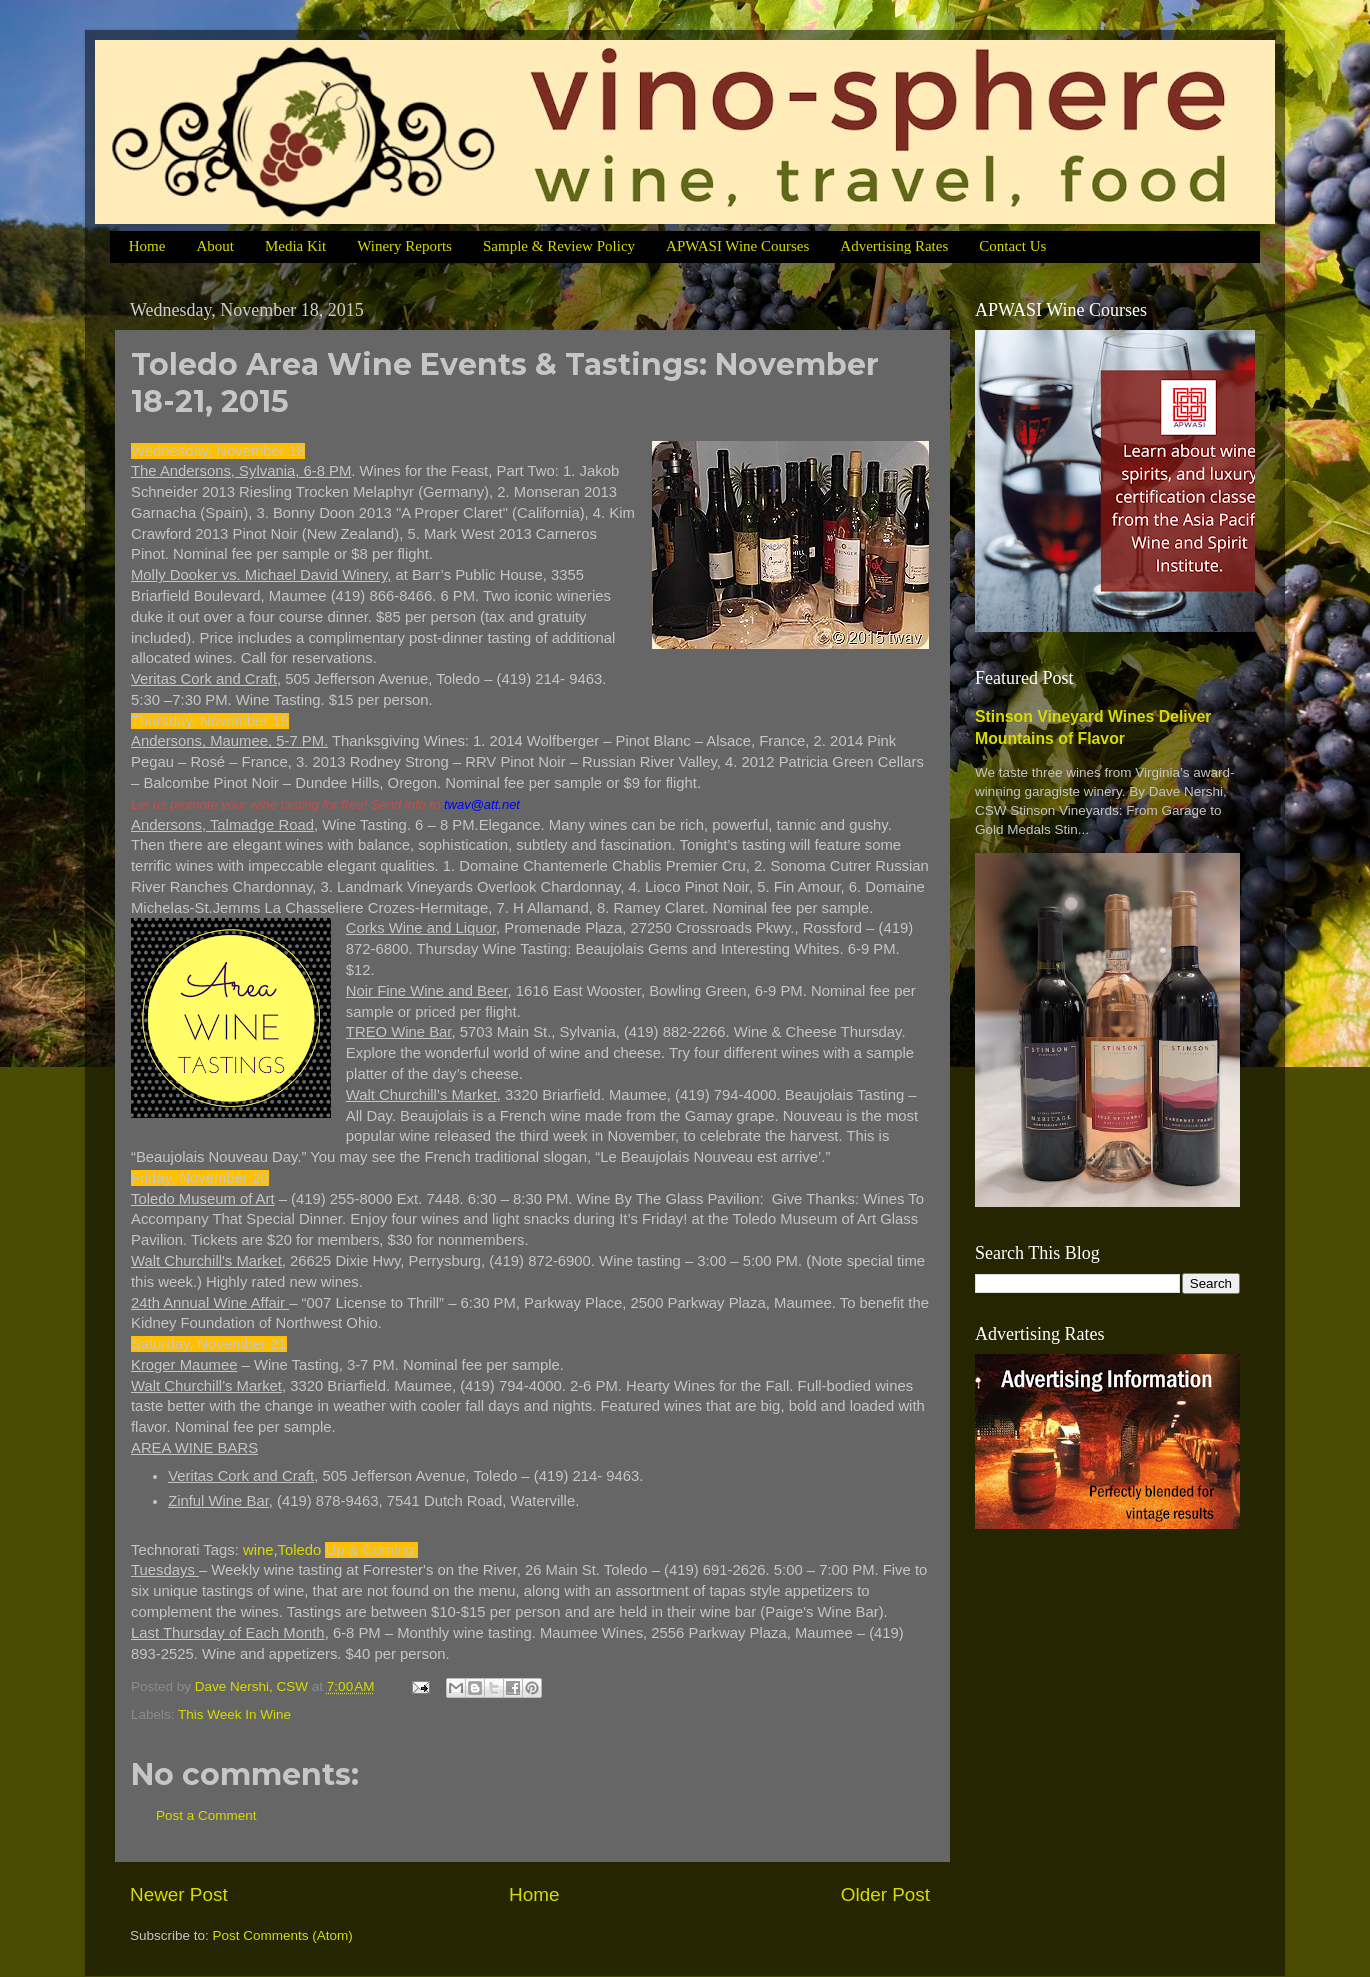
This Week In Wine (234, 1714)
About (215, 246)
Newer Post (179, 1894)
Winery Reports (404, 246)
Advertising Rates (894, 246)
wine (258, 1550)
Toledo (300, 1550)
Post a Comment (206, 1815)
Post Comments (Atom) (283, 1935)
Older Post (885, 1894)
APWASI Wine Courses (737, 246)
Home (147, 246)
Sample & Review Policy (559, 246)
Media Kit (295, 246)
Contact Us (1012, 246)
